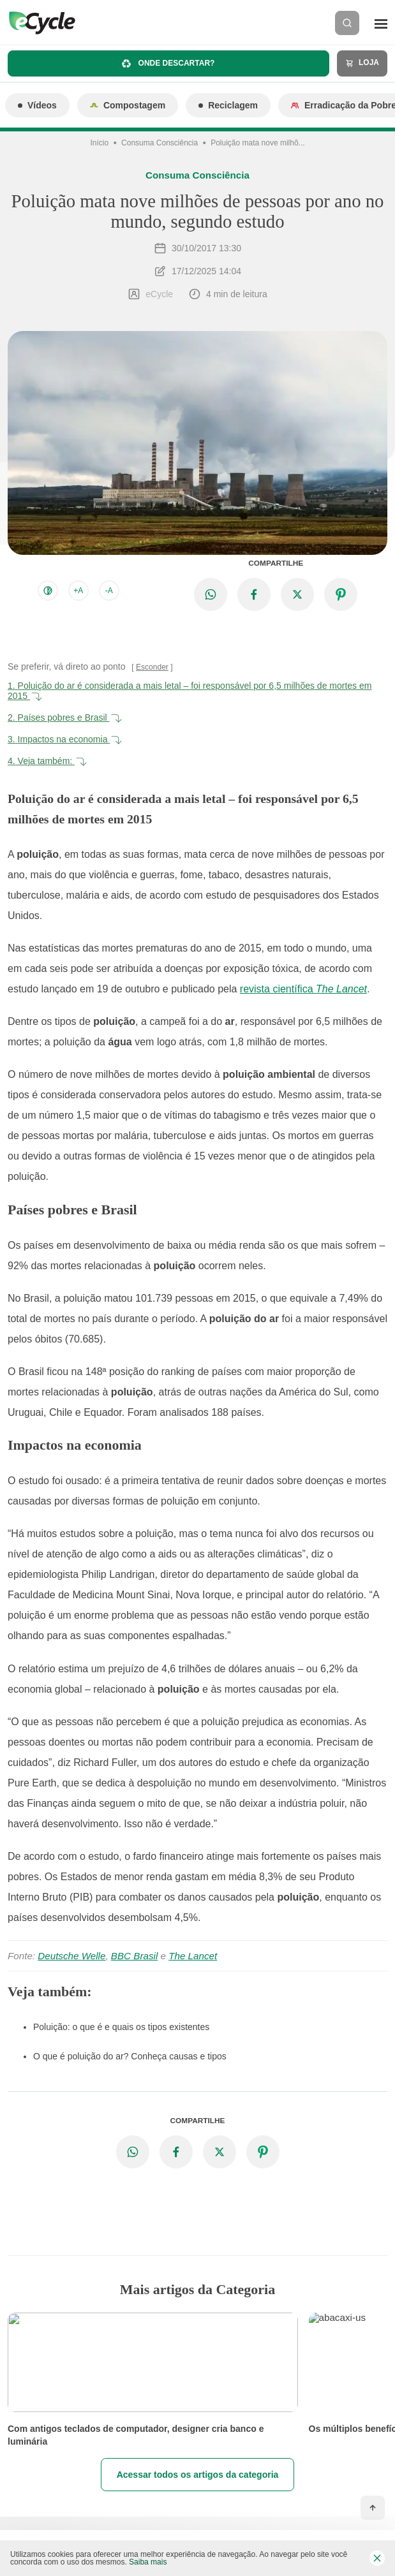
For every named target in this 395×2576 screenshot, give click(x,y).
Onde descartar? (168, 63)
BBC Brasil (134, 1955)
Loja (362, 63)
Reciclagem (228, 105)
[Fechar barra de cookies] (377, 2558)
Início (99, 143)
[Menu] (381, 23)
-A (109, 590)
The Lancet (192, 1955)
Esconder (152, 667)
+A (78, 590)
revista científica (303, 988)
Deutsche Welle (71, 1955)
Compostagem (127, 105)
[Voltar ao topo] (373, 2508)
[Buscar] (347, 23)
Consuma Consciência (159, 143)
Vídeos (37, 105)
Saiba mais (148, 2562)
